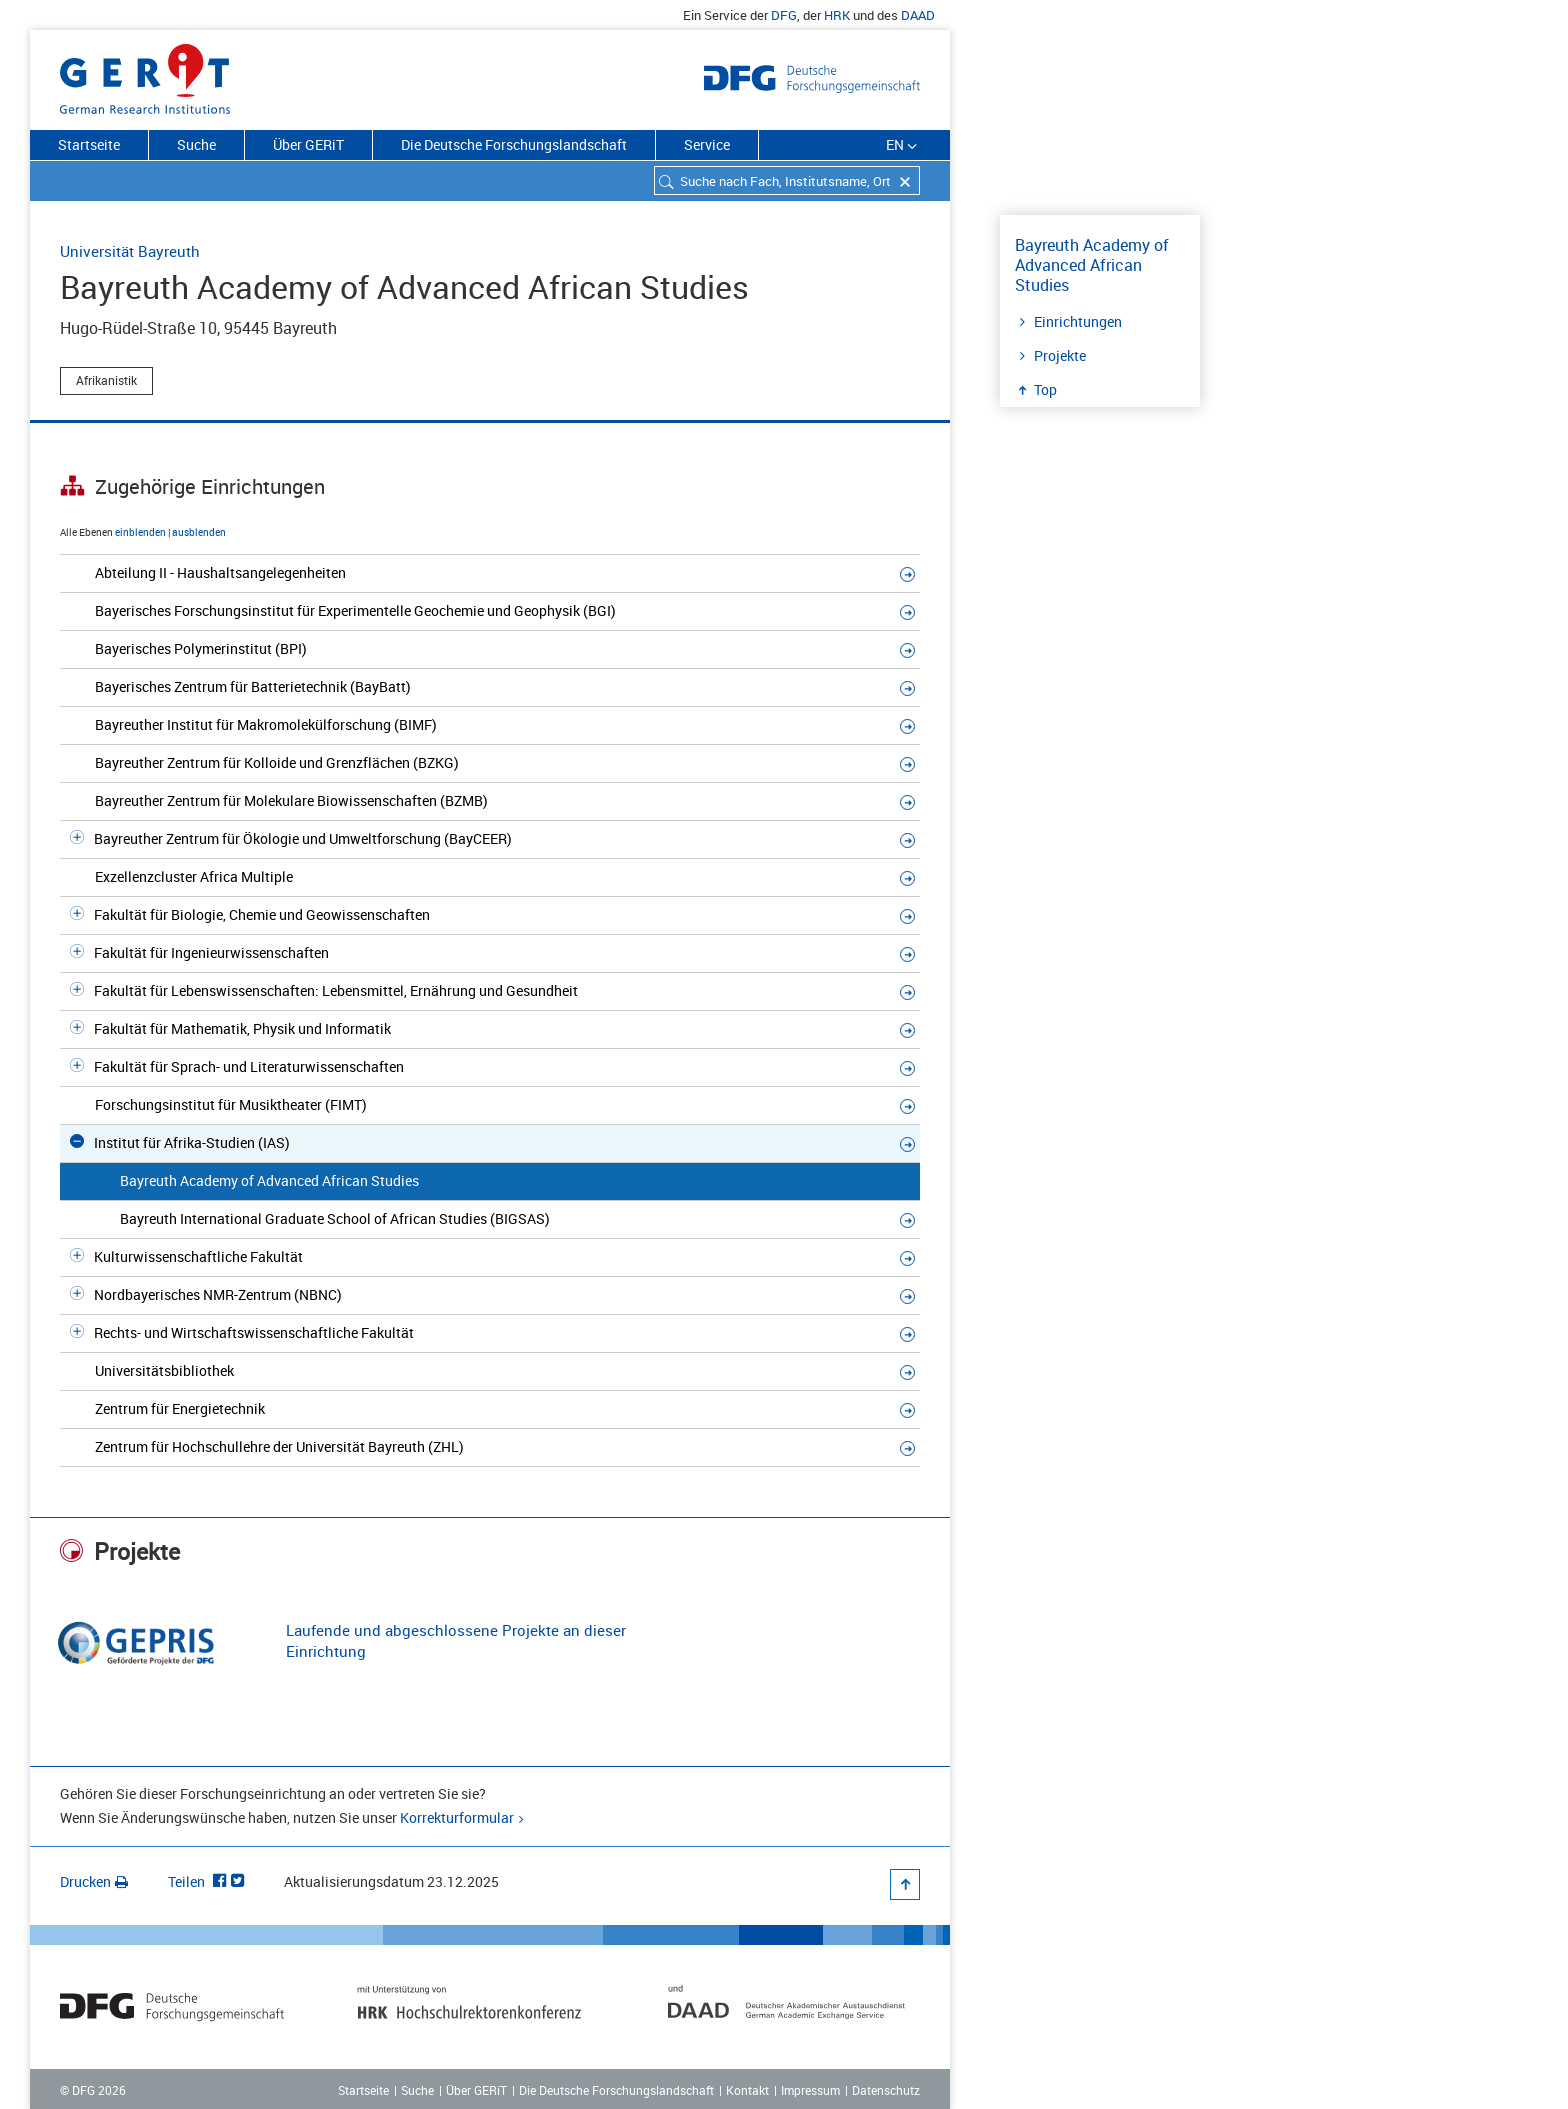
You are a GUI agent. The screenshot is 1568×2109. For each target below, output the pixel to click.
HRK (837, 15)
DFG (784, 15)
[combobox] (787, 180)
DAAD (918, 15)
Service (707, 144)
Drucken (94, 1881)
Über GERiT (308, 144)
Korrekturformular (457, 1817)
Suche (196, 144)
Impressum (810, 2090)
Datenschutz (886, 2090)
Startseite (89, 144)
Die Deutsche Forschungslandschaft (514, 144)
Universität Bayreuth (130, 251)
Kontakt (747, 2090)
